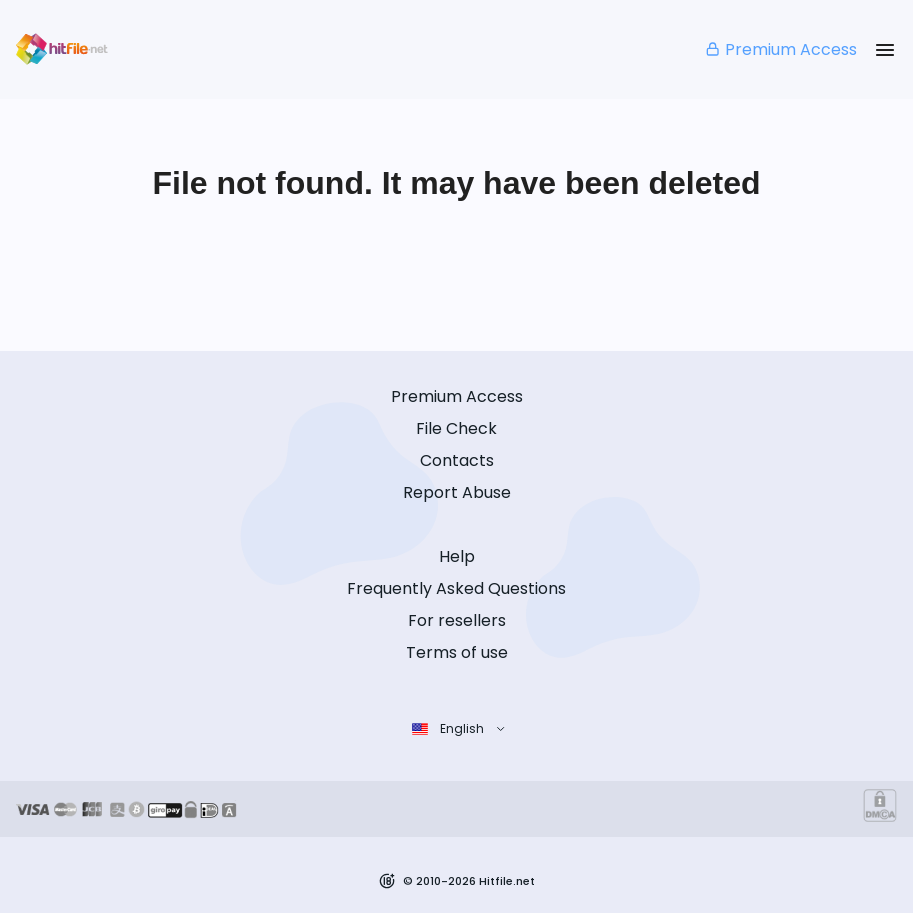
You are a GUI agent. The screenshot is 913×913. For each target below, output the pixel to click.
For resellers (457, 620)
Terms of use (457, 652)
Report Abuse (457, 492)
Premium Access (780, 49)
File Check (456, 428)
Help (457, 556)
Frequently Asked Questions (456, 588)
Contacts (457, 460)
